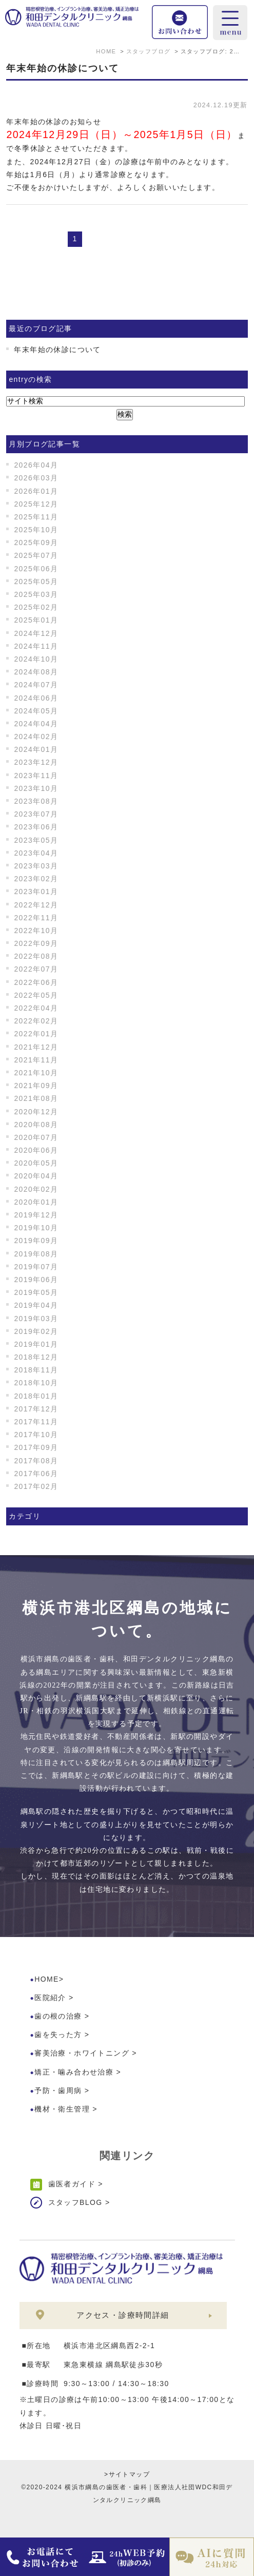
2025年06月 (36, 569)
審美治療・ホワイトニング (81, 2053)
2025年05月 (36, 581)
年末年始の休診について (62, 68)
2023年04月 (36, 853)
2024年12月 (36, 633)
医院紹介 (50, 1997)
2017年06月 (36, 1473)
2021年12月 (36, 1047)
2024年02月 (36, 736)
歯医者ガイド (71, 2184)
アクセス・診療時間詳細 (122, 2315)
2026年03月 (36, 478)
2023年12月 (36, 762)
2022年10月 (36, 930)
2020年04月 (36, 1176)
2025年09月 (36, 542)
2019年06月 (36, 1279)
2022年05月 (36, 995)
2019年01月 (36, 1344)
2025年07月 (36, 555)
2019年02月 (36, 1331)
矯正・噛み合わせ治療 (73, 2072)
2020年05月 (36, 1163)
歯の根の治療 (58, 2016)
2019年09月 (36, 1240)
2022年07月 (36, 969)
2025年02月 (36, 607)
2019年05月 (36, 1292)
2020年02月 (36, 1189)
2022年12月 (36, 905)
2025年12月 (36, 504)
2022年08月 (36, 956)
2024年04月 (36, 724)
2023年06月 (36, 827)
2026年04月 (36, 465)
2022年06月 (36, 982)
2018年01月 (36, 1396)
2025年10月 (36, 530)
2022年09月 (36, 943)
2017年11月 (36, 1422)
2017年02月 (36, 1486)
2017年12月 (36, 1409)
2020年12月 (36, 1112)
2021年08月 (36, 1098)
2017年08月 (36, 1461)
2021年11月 (36, 1060)
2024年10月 (36, 659)
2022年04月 (36, 1008)
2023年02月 (36, 879)
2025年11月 (36, 517)
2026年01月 (36, 491)
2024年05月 (36, 711)
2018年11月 (36, 1370)
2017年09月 (36, 1447)
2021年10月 (36, 1073)
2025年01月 (36, 620)
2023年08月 (36, 801)
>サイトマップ (127, 2474)
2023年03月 (36, 866)
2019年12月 (36, 1215)
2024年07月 (36, 685)
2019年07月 (36, 1267)
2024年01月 (36, 749)
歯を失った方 (58, 2034)
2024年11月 (36, 646)
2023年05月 (36, 840)
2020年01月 (36, 1202)
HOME (46, 1979)
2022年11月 (36, 918)
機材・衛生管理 (62, 2109)
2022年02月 (36, 1021)
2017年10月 (36, 1434)
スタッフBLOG (75, 2202)
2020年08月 (36, 1124)
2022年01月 (36, 1034)
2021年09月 (36, 1085)
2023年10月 (36, 788)
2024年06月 (36, 698)
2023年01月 (36, 891)
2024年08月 (36, 672)
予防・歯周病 (58, 2090)
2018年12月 (36, 1357)
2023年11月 (36, 775)
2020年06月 (36, 1150)
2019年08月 (36, 1254)
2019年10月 (36, 1228)
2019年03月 (36, 1318)
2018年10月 (36, 1383)
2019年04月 (36, 1305)
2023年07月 (36, 814)
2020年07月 (36, 1137)
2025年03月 (36, 594)
